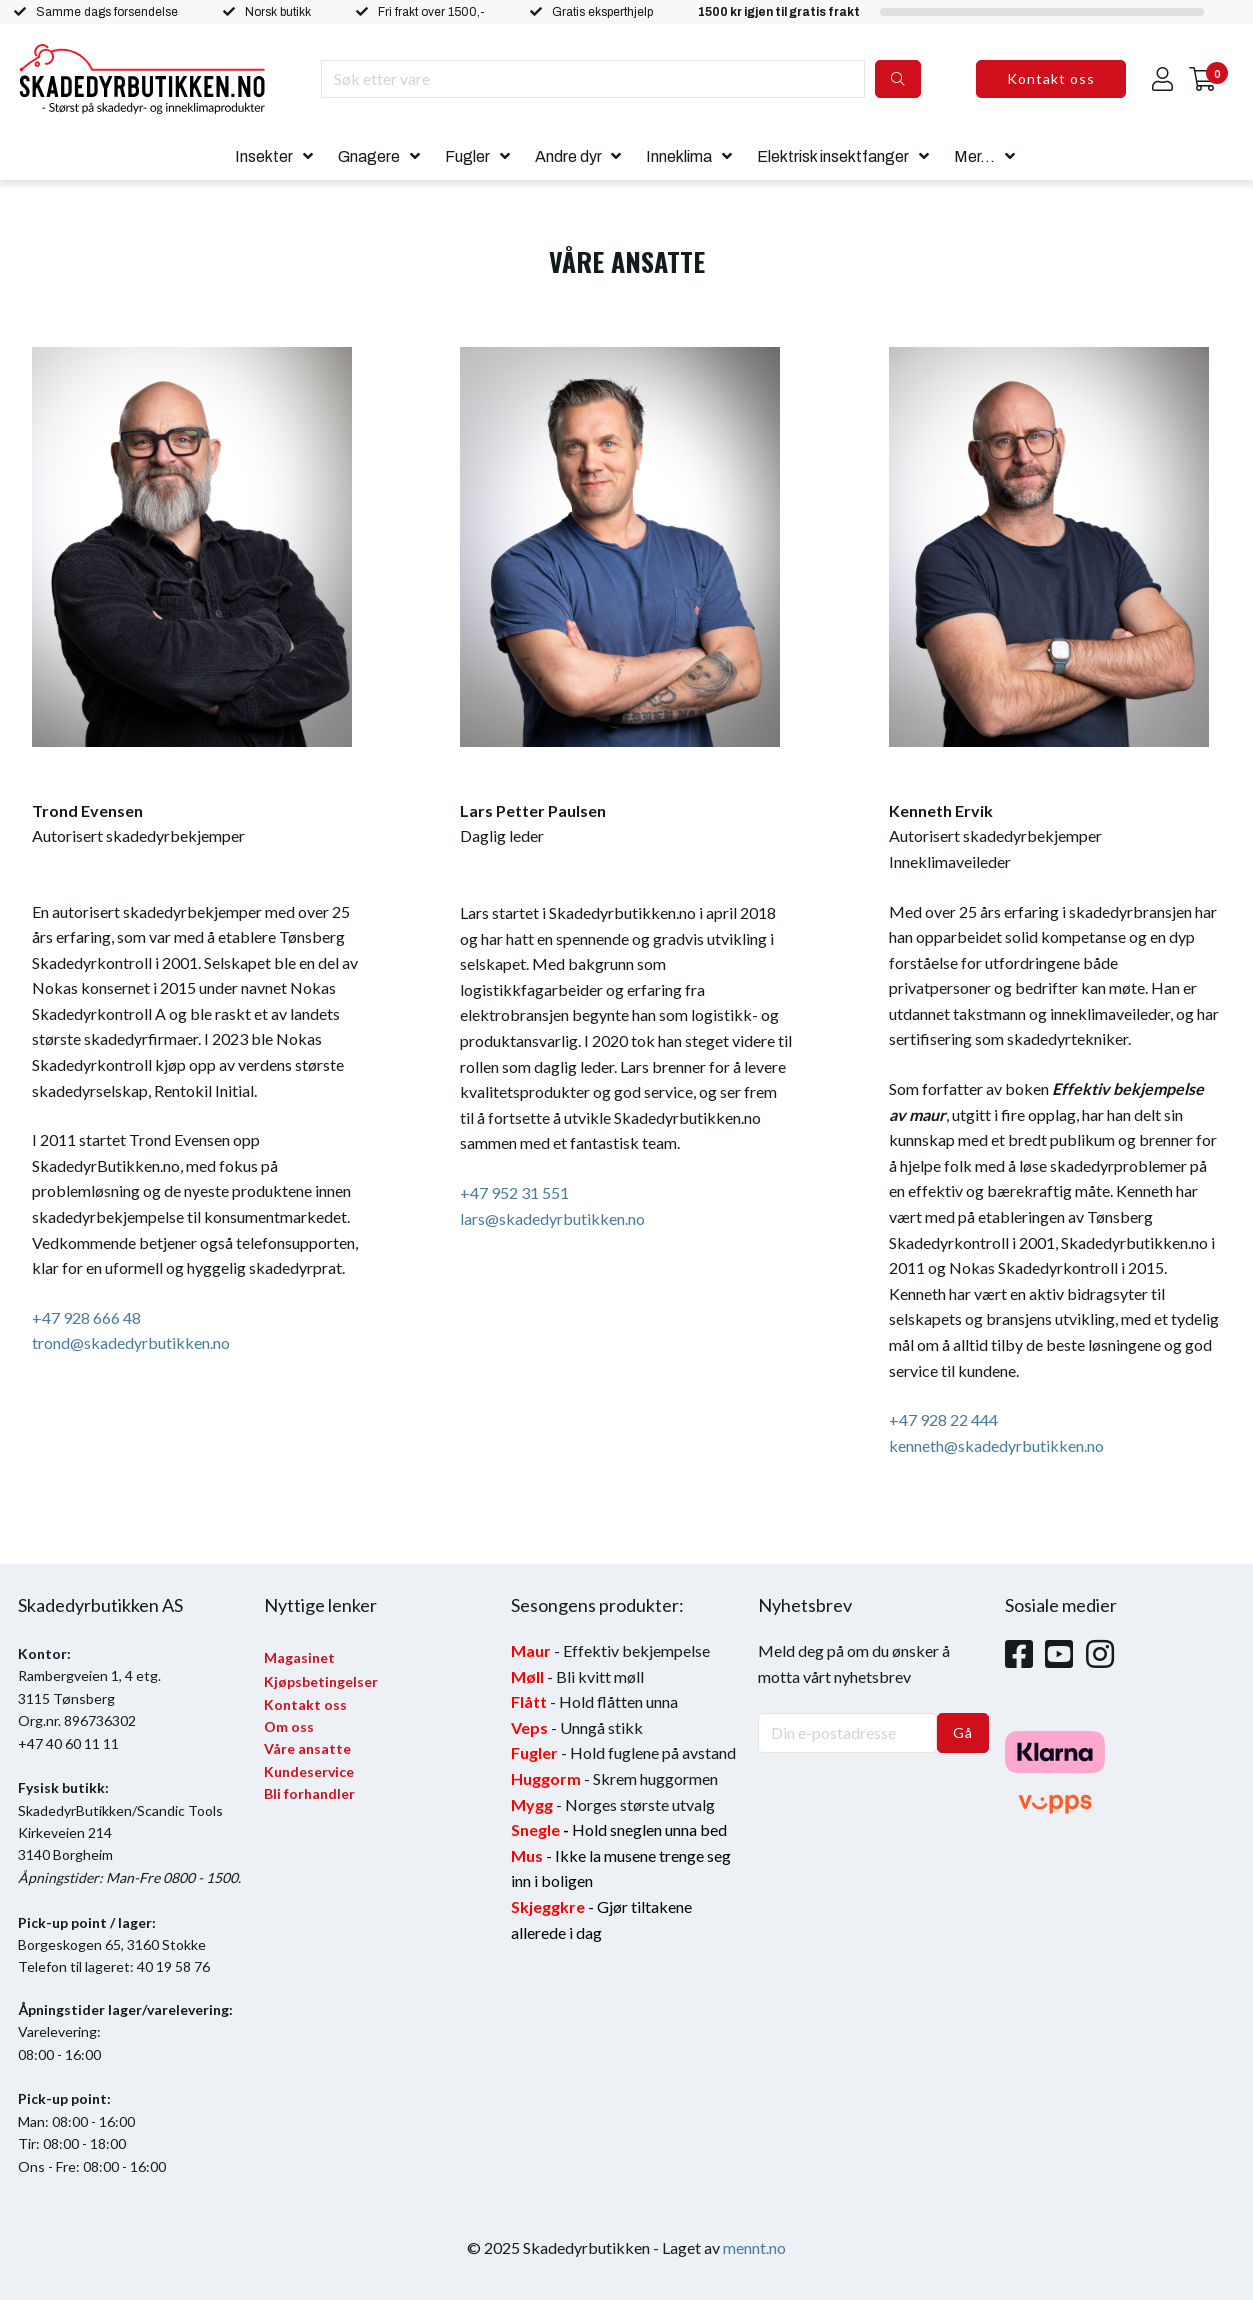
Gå (963, 1732)
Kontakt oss (1051, 78)
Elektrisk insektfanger (833, 156)
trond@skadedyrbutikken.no (131, 1342)
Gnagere (369, 156)
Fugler (467, 156)
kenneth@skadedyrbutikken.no (996, 1445)
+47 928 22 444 (943, 1419)
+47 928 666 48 (86, 1317)
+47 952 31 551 (514, 1192)
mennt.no (754, 2247)
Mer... (974, 156)
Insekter (264, 156)
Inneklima (679, 156)
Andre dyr (568, 156)
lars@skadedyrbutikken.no (552, 1218)
